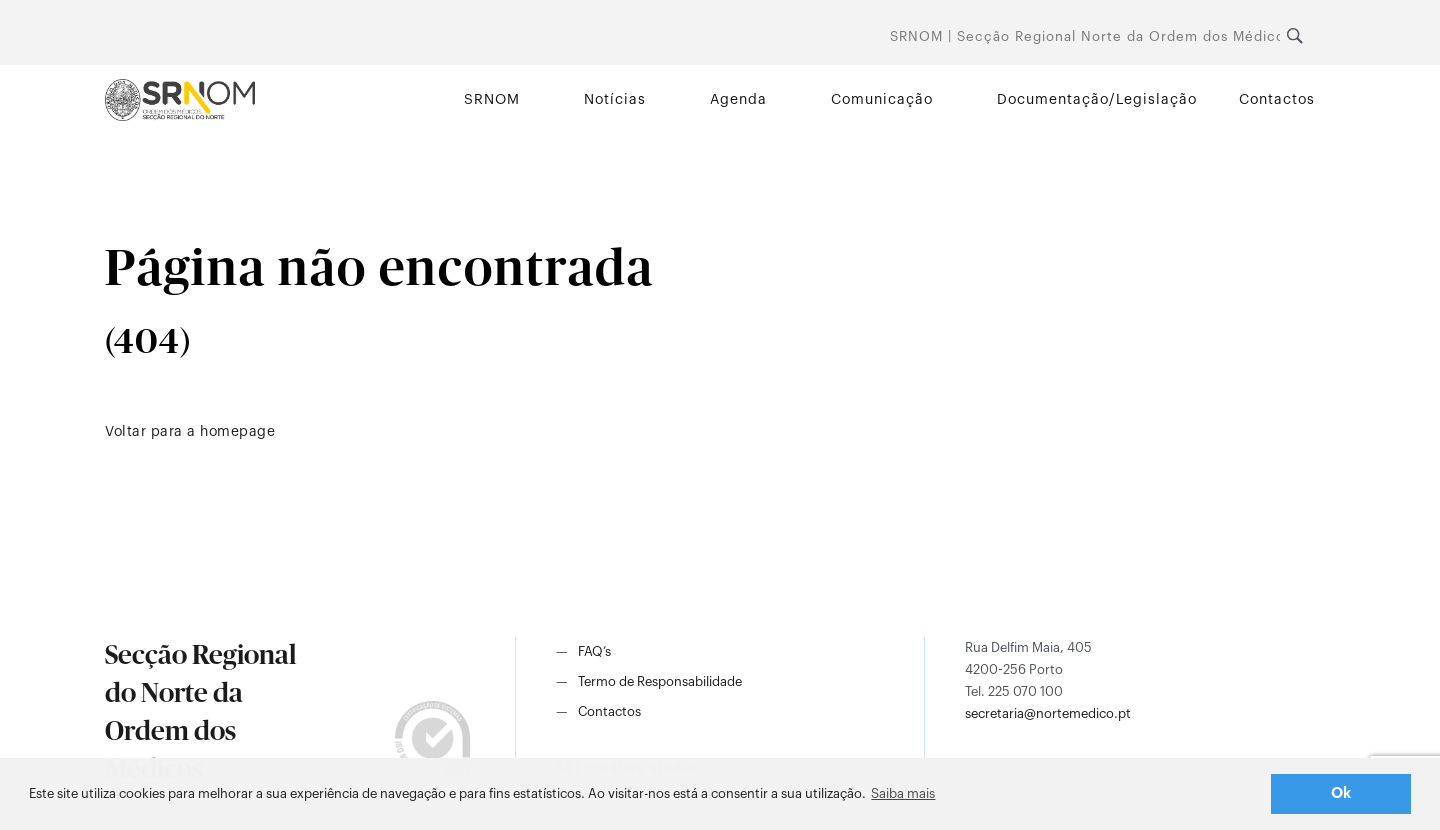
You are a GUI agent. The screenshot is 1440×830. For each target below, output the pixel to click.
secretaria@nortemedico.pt (1048, 713)
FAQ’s (594, 651)
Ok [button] (1341, 793)
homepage (237, 432)
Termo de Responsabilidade (660, 681)
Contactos (1277, 100)
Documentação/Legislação (1097, 100)
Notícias (615, 100)
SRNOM (492, 100)
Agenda (738, 100)
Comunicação (882, 100)
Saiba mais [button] (903, 793)
